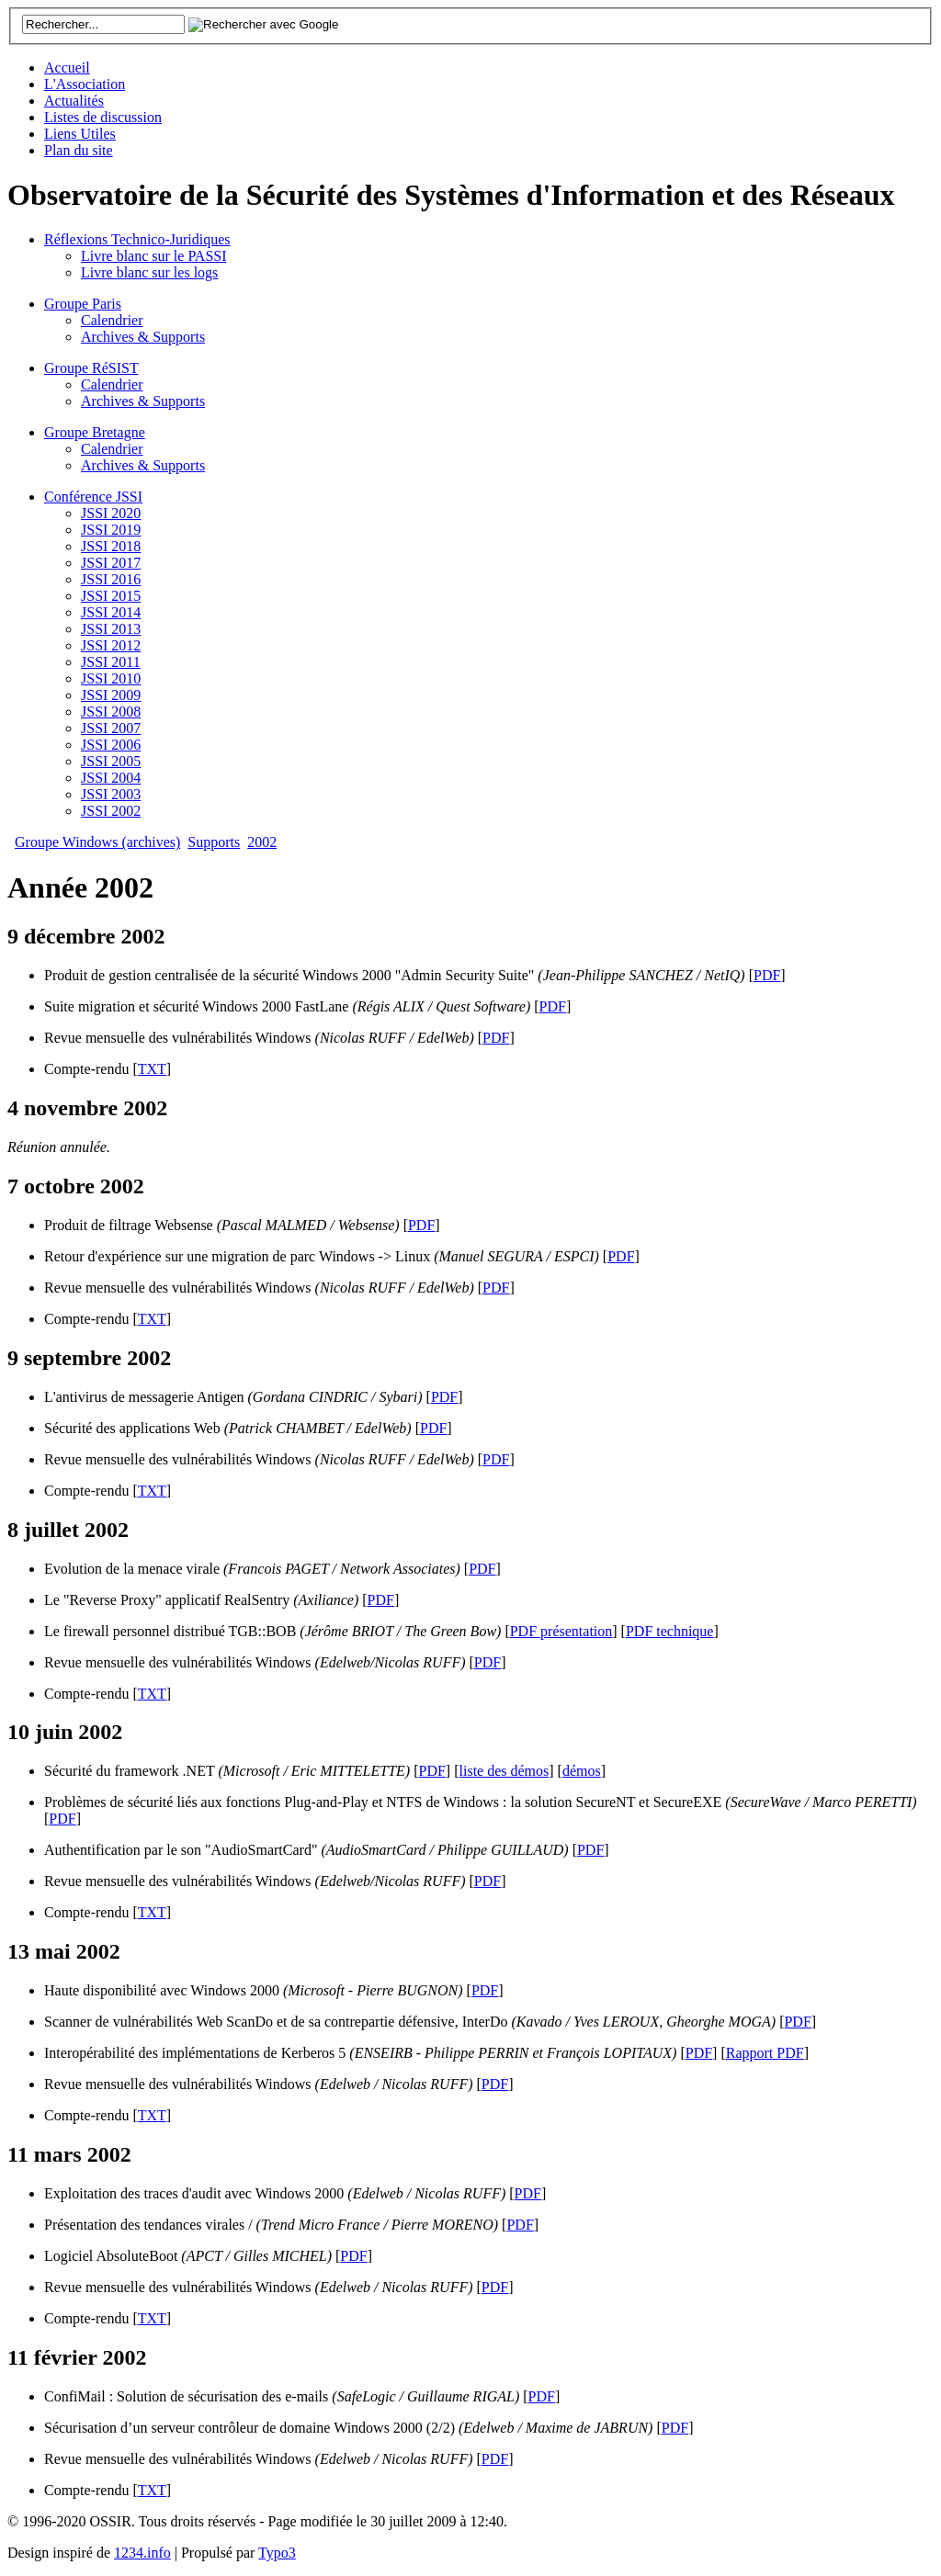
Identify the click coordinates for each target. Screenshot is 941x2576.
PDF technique (670, 1631)
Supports (213, 842)
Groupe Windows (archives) (97, 842)
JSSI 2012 (111, 645)
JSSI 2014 (111, 612)
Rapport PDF (765, 2053)
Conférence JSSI (93, 496)
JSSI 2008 (111, 711)
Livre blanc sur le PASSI (154, 256)
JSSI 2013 (111, 629)
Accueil (67, 67)
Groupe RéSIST (91, 368)
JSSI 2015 (111, 596)
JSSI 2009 (111, 695)
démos (581, 1771)
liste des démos (504, 1771)
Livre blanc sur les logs (149, 272)
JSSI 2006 (111, 744)
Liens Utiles (80, 133)
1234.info (142, 2552)
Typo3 (277, 2552)
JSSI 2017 (111, 563)
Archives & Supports (143, 337)
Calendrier (112, 320)
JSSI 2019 (111, 529)
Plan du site (78, 150)
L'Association (84, 84)
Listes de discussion (103, 117)
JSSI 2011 (111, 662)
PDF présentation (561, 1631)
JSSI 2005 (111, 761)
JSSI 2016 (111, 579)
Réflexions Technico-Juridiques (137, 239)
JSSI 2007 (111, 728)
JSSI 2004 (111, 777)
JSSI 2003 (111, 794)
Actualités (74, 100)
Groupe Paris (82, 303)
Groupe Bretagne (94, 432)
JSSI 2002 (111, 811)
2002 (262, 842)
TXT (152, 1069)
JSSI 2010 (111, 678)
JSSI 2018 (111, 546)
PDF (767, 975)
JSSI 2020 (111, 513)
